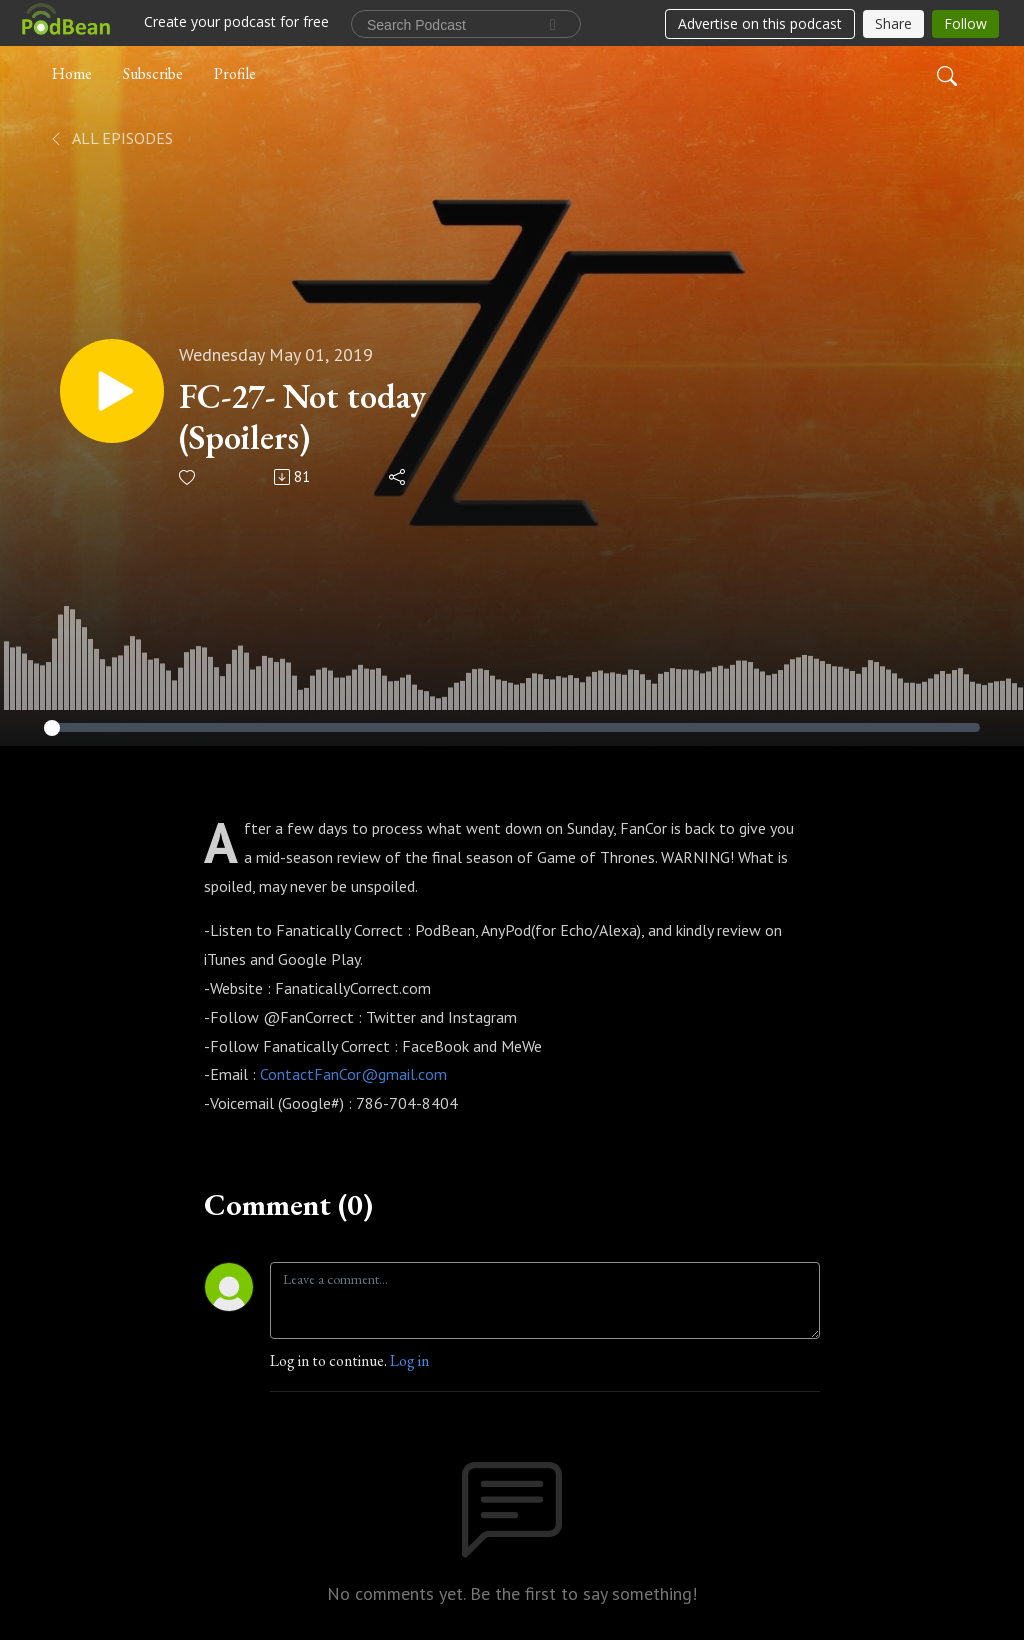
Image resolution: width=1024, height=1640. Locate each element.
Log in (409, 1360)
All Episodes (110, 138)
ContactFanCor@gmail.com (353, 1074)
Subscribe (153, 73)
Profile (235, 73)
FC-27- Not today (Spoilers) (302, 417)
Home (72, 73)
